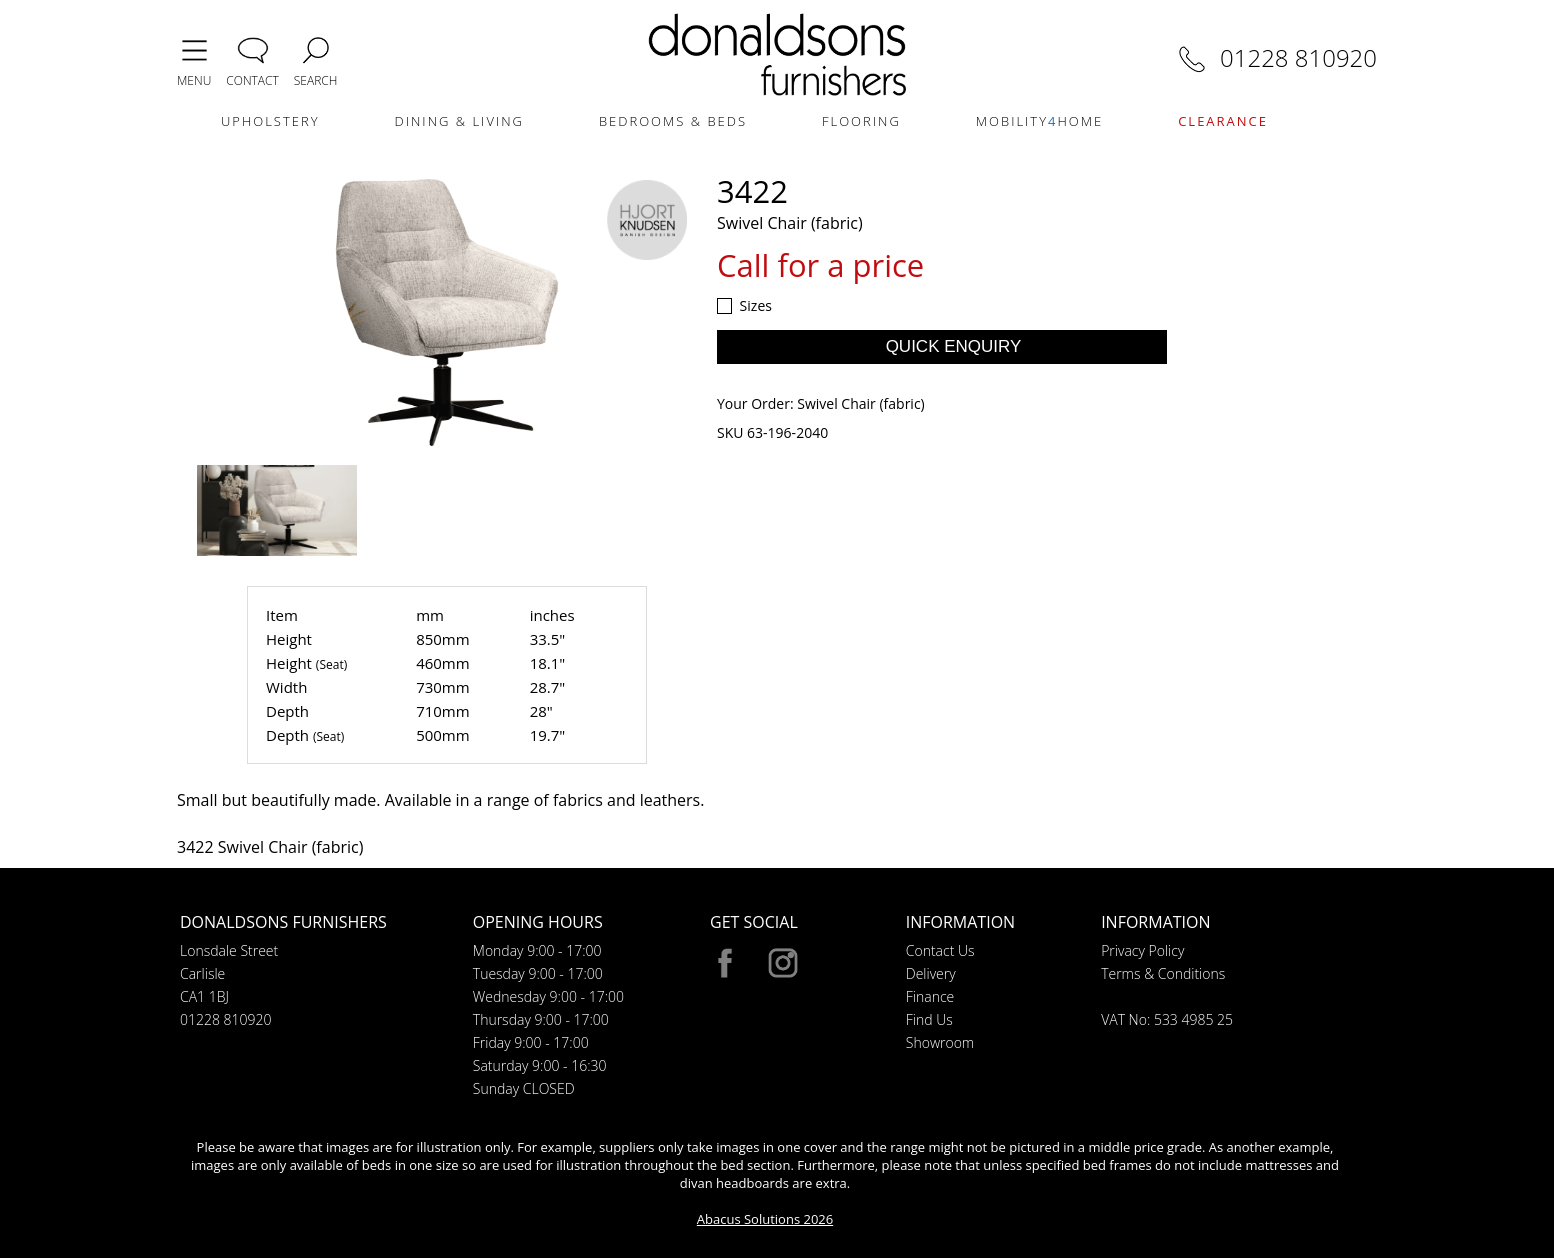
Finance (930, 996)
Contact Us (940, 950)
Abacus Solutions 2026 (765, 1219)
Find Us (929, 1019)
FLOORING (861, 121)
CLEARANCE (1223, 121)
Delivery (931, 973)
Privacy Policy (1142, 950)
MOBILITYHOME (1039, 121)
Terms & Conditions (1163, 973)
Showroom (940, 1042)
